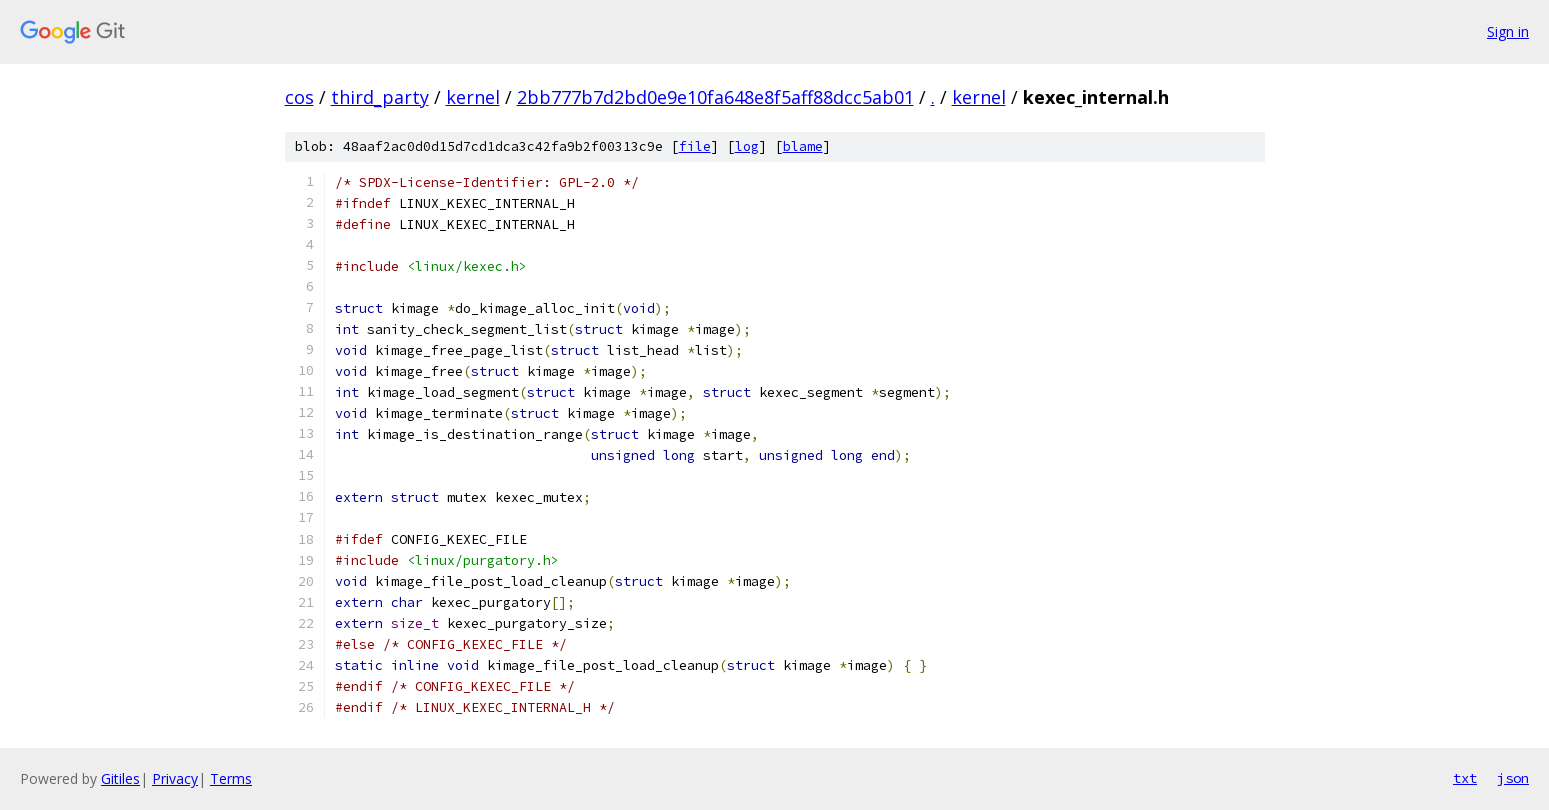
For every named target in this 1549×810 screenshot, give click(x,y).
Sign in (1508, 31)
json (1513, 778)
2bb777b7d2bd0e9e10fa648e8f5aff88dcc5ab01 (715, 97)
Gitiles (120, 778)
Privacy (175, 778)
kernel (473, 97)
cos (299, 97)
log (747, 146)
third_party (380, 97)
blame (803, 146)
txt (1465, 778)
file (695, 146)
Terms (231, 778)
